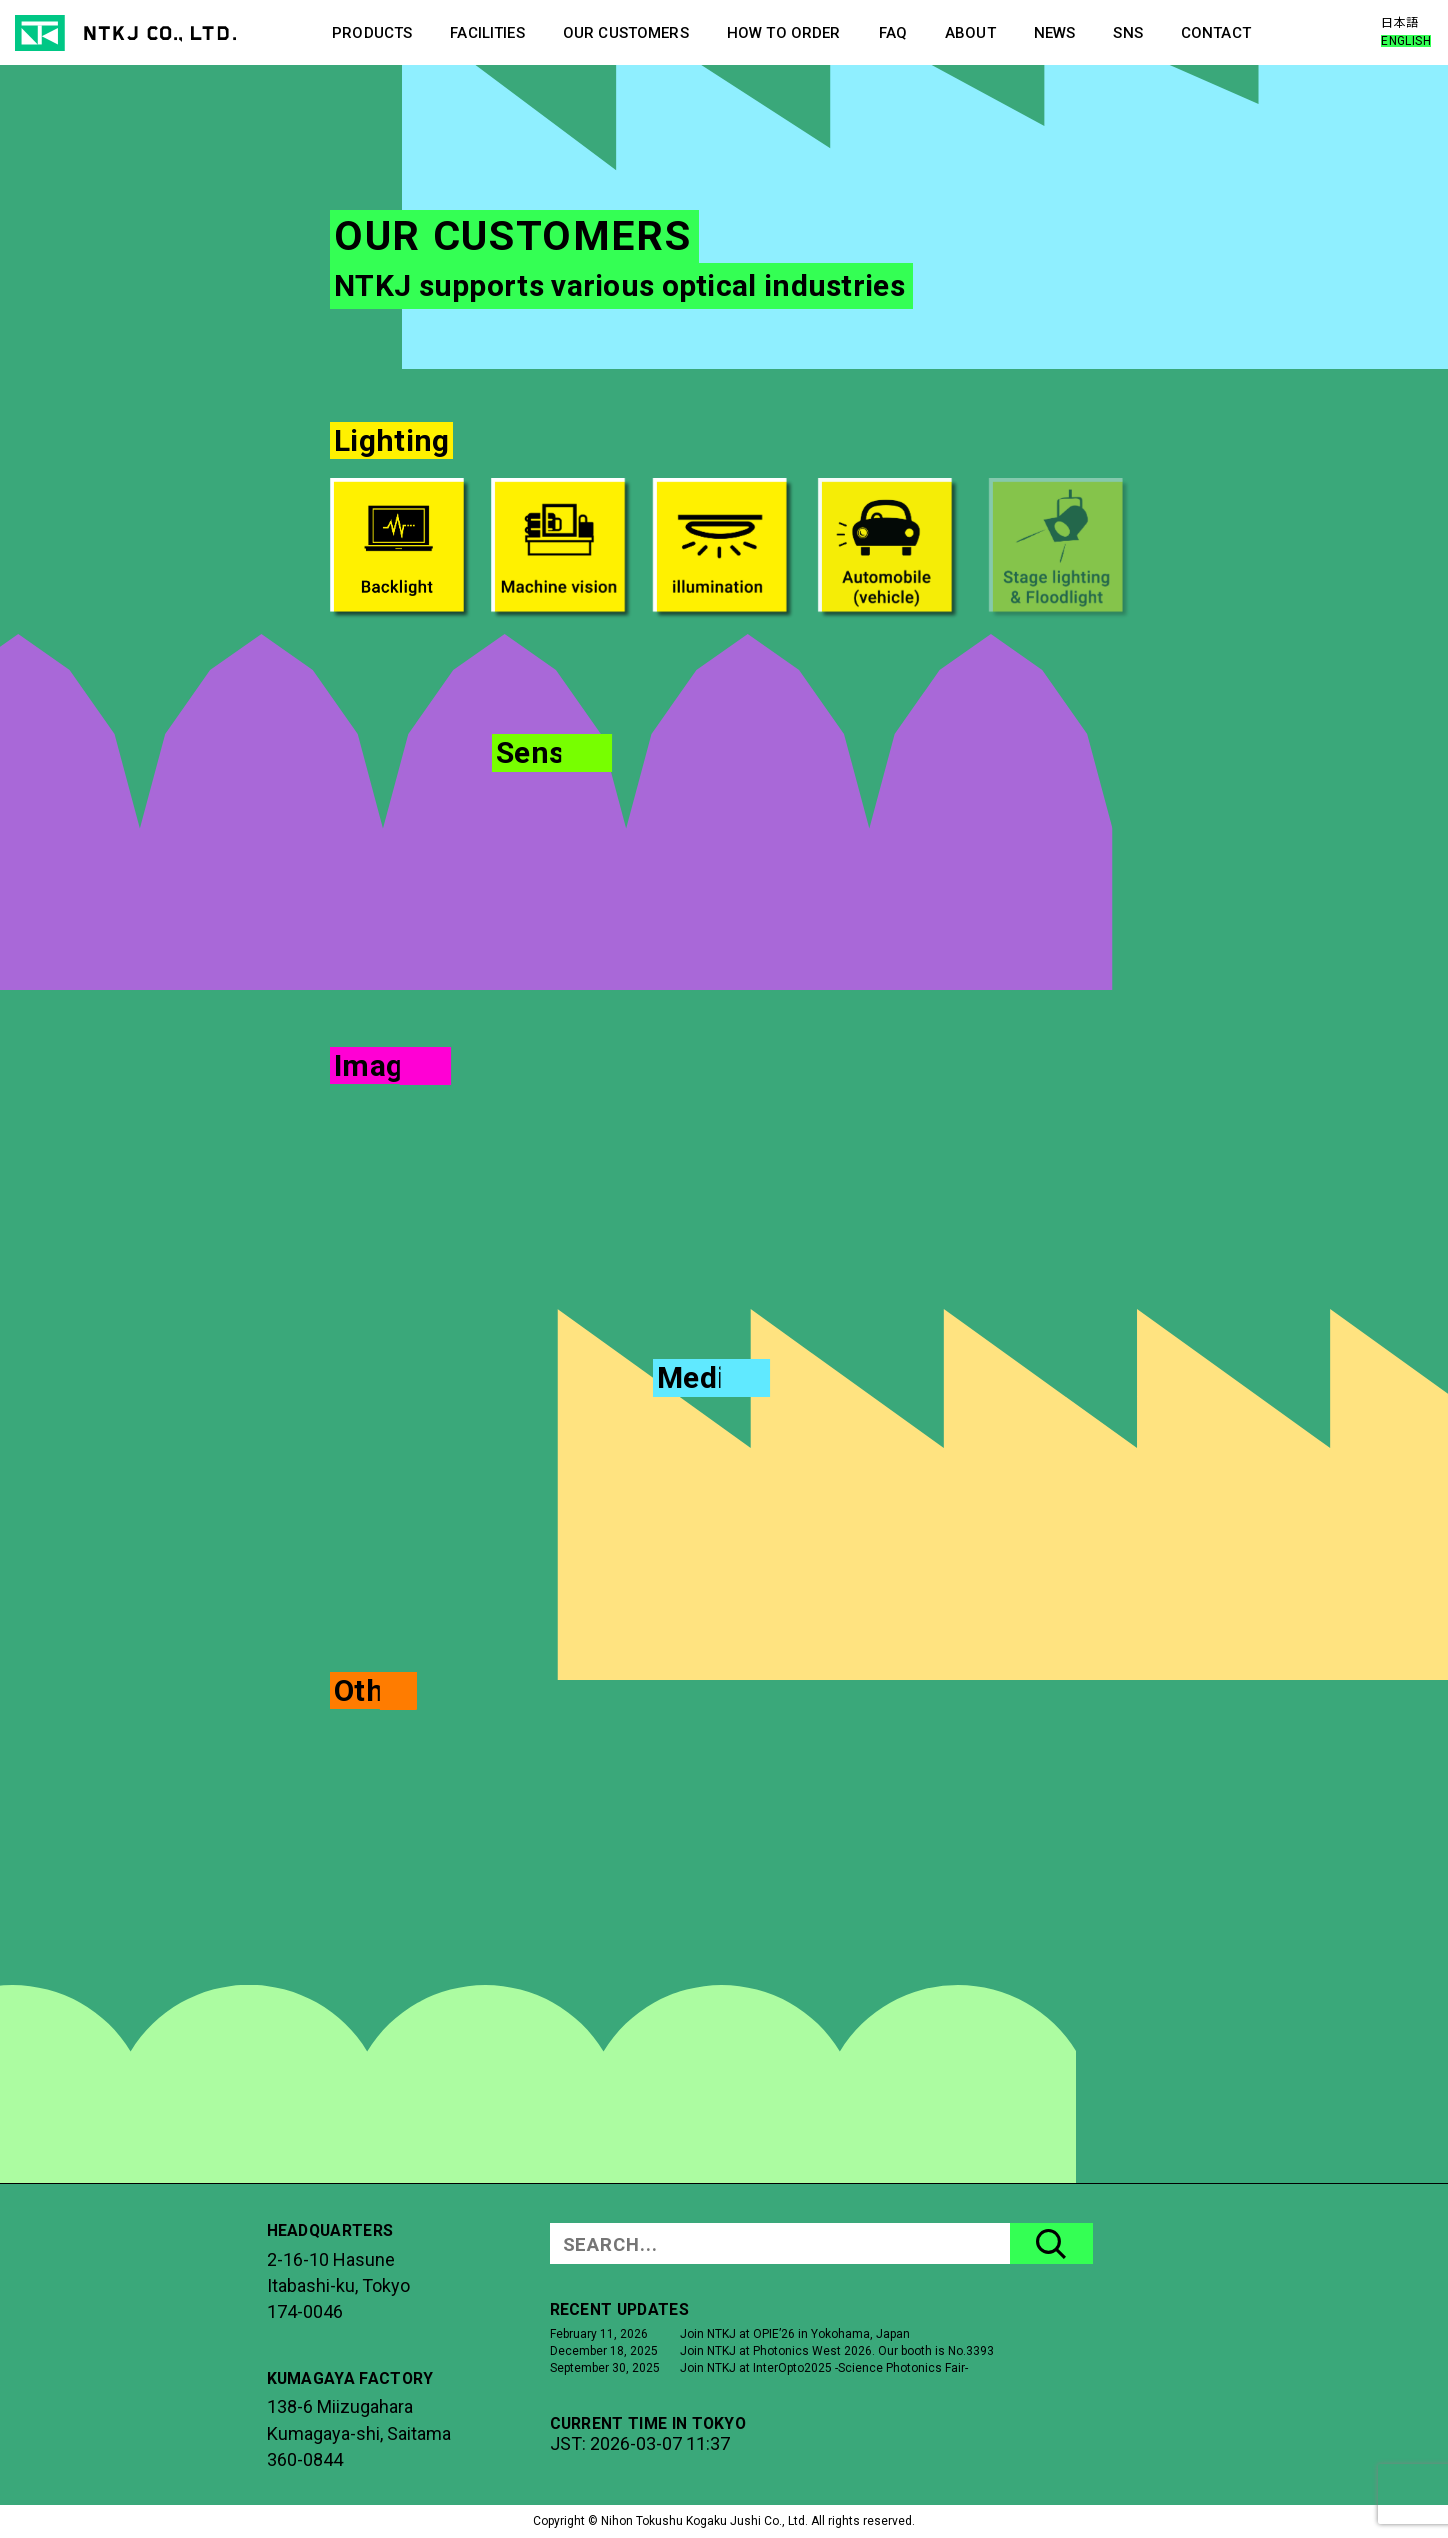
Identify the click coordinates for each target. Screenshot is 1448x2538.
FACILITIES (487, 33)
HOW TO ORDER (784, 33)
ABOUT (970, 33)
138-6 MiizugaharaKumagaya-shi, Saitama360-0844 (359, 2433)
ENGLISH (1406, 41)
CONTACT (1216, 33)
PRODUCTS (372, 33)
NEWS (1055, 33)
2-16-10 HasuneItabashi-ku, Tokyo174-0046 (338, 2286)
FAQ (893, 33)
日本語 (1399, 23)
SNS (1127, 33)
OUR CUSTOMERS (626, 33)
